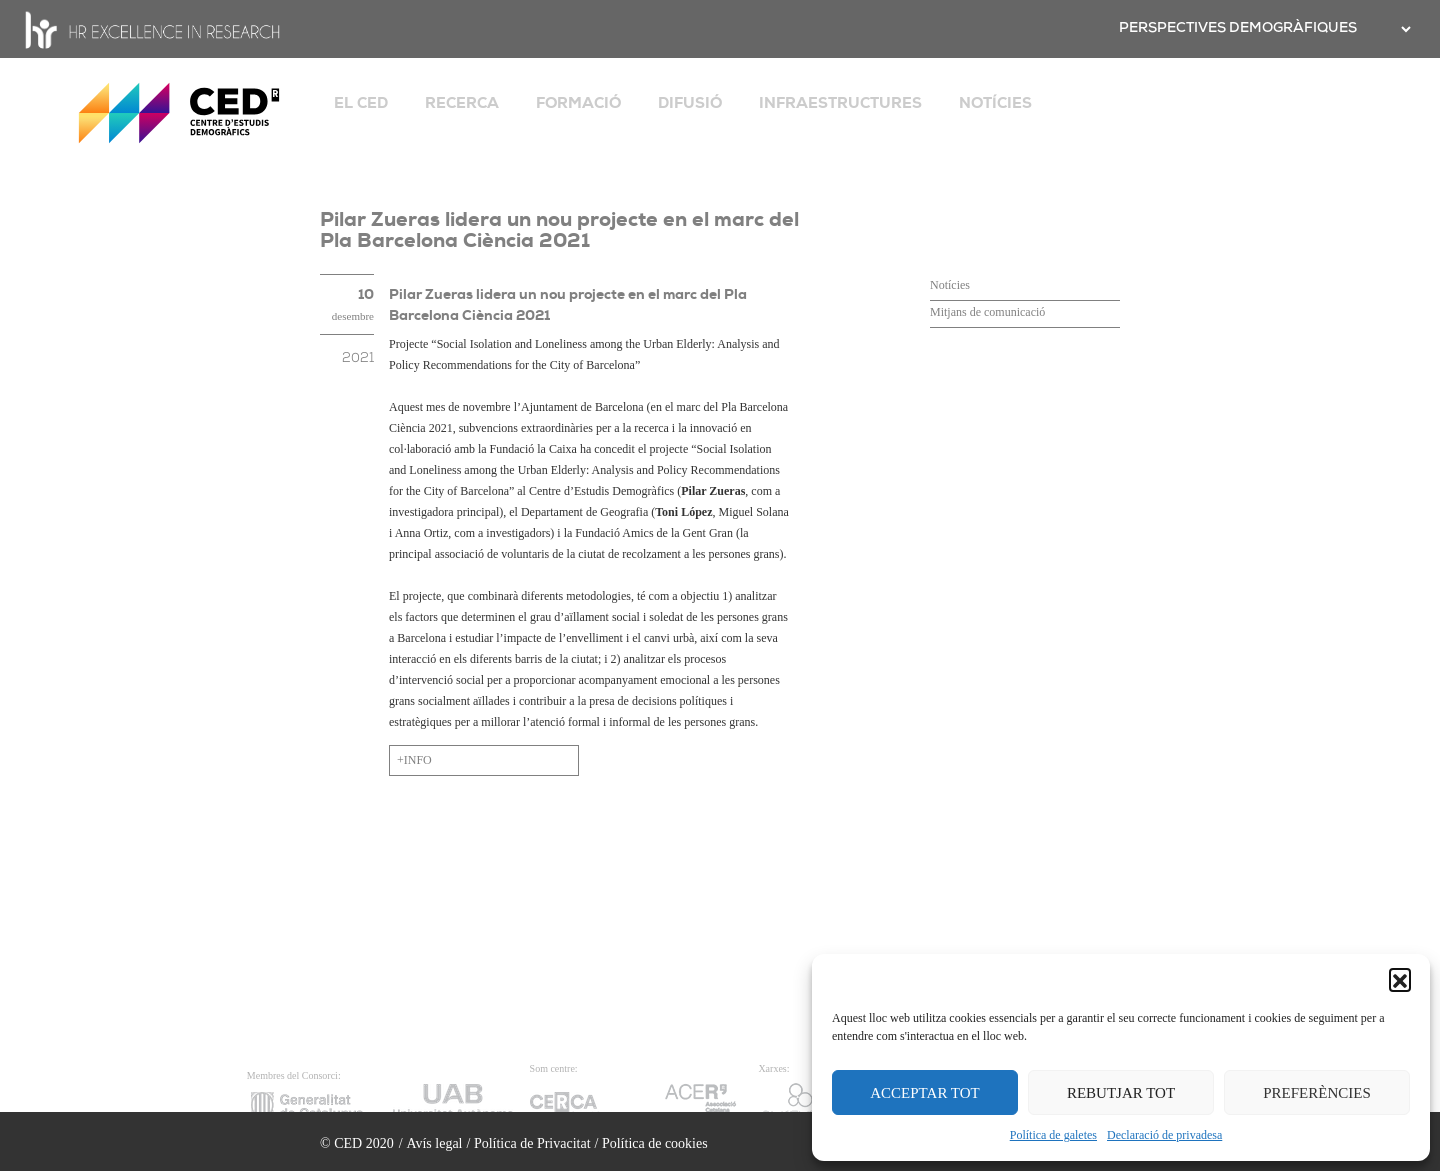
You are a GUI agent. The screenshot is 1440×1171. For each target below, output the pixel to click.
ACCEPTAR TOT (925, 1093)
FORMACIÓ (578, 103)
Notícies (950, 285)
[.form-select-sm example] (1404, 29)
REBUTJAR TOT (1121, 1093)
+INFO (414, 760)
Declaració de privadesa (1164, 1135)
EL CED (361, 103)
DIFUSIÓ (690, 103)
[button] (1400, 979)
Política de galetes (1053, 1135)
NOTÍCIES (995, 103)
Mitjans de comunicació (987, 312)
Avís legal (434, 1143)
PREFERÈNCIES (1317, 1093)
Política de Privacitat (532, 1143)
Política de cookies (655, 1143)
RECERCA (462, 103)
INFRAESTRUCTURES (840, 103)
